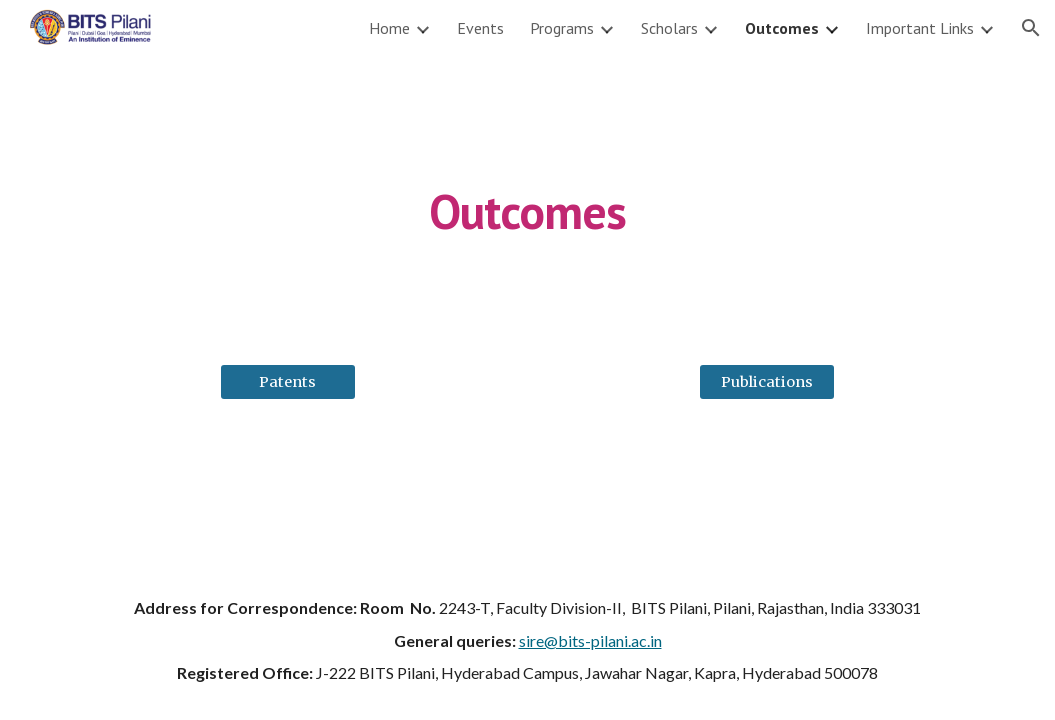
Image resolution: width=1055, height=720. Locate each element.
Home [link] (389, 28)
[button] (1031, 28)
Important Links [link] (920, 28)
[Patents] (288, 381)
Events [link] (480, 28)
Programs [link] (562, 28)
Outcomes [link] (782, 28)
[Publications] (767, 381)
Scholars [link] (669, 28)
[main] (527, 197)
